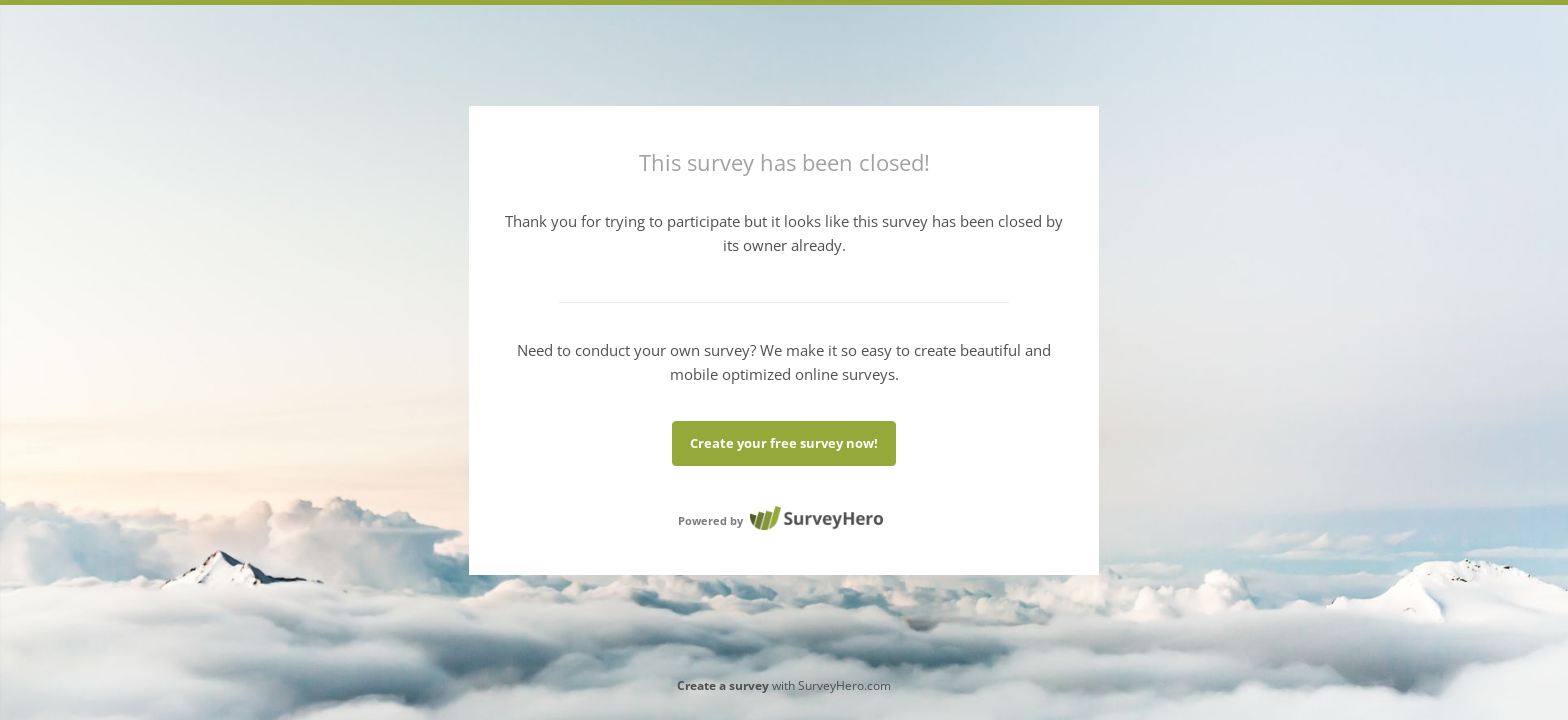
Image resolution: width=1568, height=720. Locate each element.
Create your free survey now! (784, 443)
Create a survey (723, 685)
